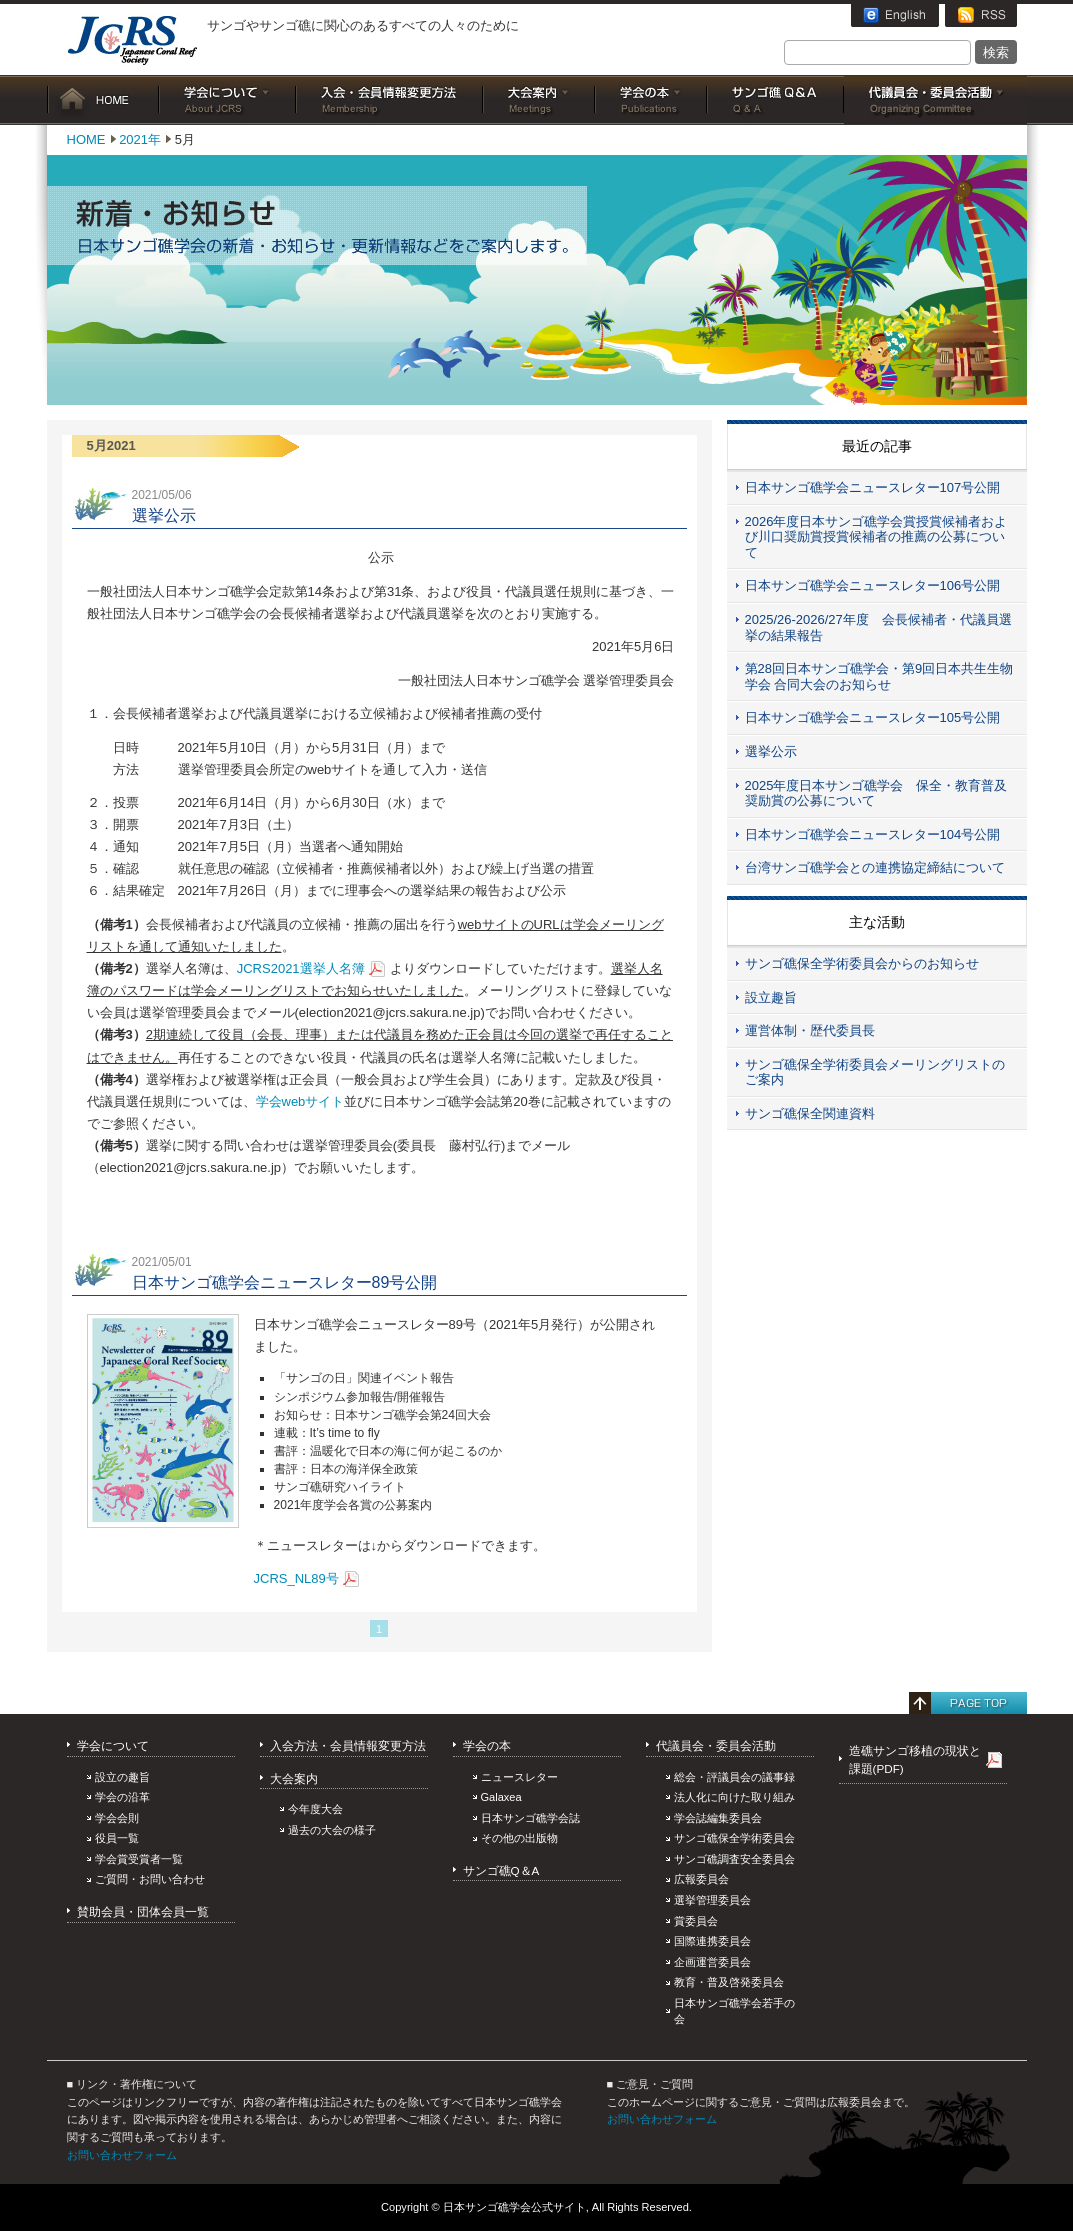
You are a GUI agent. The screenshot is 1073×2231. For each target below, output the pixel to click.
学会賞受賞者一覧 (139, 1859)
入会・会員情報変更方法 (389, 100)
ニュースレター (519, 1777)
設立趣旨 (771, 997)
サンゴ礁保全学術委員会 (734, 1838)
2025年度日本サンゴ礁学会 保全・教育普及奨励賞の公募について (876, 793)
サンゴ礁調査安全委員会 (734, 1859)
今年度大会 (315, 1809)
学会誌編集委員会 (718, 1818)
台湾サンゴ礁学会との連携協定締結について (875, 867)
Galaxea (501, 1797)
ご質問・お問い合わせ (150, 1879)
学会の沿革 (122, 1797)
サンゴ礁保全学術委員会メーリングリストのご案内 (875, 1072)
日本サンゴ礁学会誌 (530, 1818)
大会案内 (539, 100)
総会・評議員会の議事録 (734, 1777)
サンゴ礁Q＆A (501, 1870)
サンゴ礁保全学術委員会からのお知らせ (862, 963)
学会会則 (117, 1818)
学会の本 (651, 100)
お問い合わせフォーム (122, 2155)
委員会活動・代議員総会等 (935, 100)
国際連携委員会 (712, 1941)
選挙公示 (771, 751)
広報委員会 (701, 1879)
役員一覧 (117, 1838)
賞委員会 (696, 1921)
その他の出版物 (519, 1838)
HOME (103, 100)
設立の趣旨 (122, 1777)
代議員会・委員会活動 (716, 1745)
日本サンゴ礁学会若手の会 (734, 2011)
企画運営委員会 (712, 1962)
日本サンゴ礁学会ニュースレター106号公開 (873, 585)
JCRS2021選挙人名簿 (301, 968)
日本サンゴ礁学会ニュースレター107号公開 (873, 487)
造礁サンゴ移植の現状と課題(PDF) (915, 1759)
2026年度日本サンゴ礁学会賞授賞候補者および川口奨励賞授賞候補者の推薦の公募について (876, 537)
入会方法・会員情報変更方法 (348, 1745)
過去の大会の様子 (332, 1830)
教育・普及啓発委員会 (729, 1982)
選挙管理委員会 (712, 1900)
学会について (227, 100)
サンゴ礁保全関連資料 (810, 1113)
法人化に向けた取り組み (734, 1797)
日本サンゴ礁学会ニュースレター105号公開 (873, 717)
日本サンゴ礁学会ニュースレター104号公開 (873, 834)
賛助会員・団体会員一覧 (143, 1911)
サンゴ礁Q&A (775, 100)
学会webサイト (300, 1101)
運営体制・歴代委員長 (810, 1030)
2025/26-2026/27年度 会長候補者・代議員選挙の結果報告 (878, 627)
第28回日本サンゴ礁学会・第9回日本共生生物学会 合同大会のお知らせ (879, 676)
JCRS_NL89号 (296, 1578)
